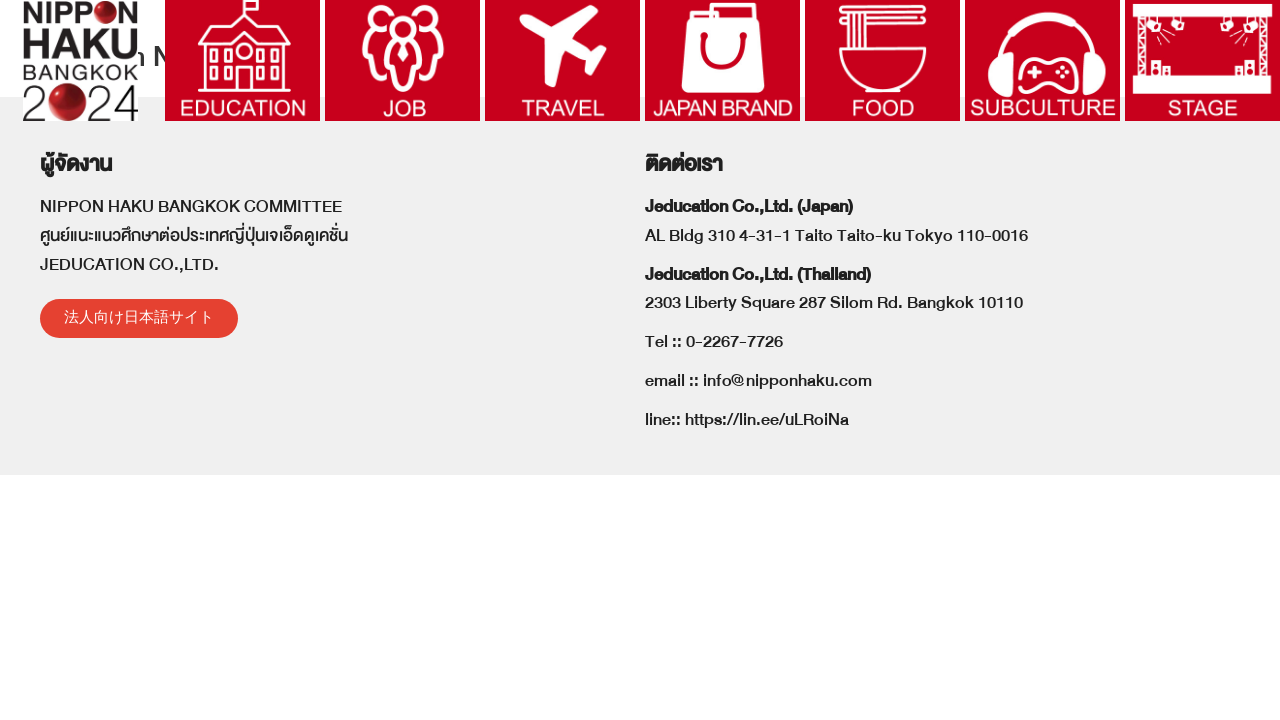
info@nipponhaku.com (787, 476)
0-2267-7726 (734, 437)
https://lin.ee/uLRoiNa (767, 515)
